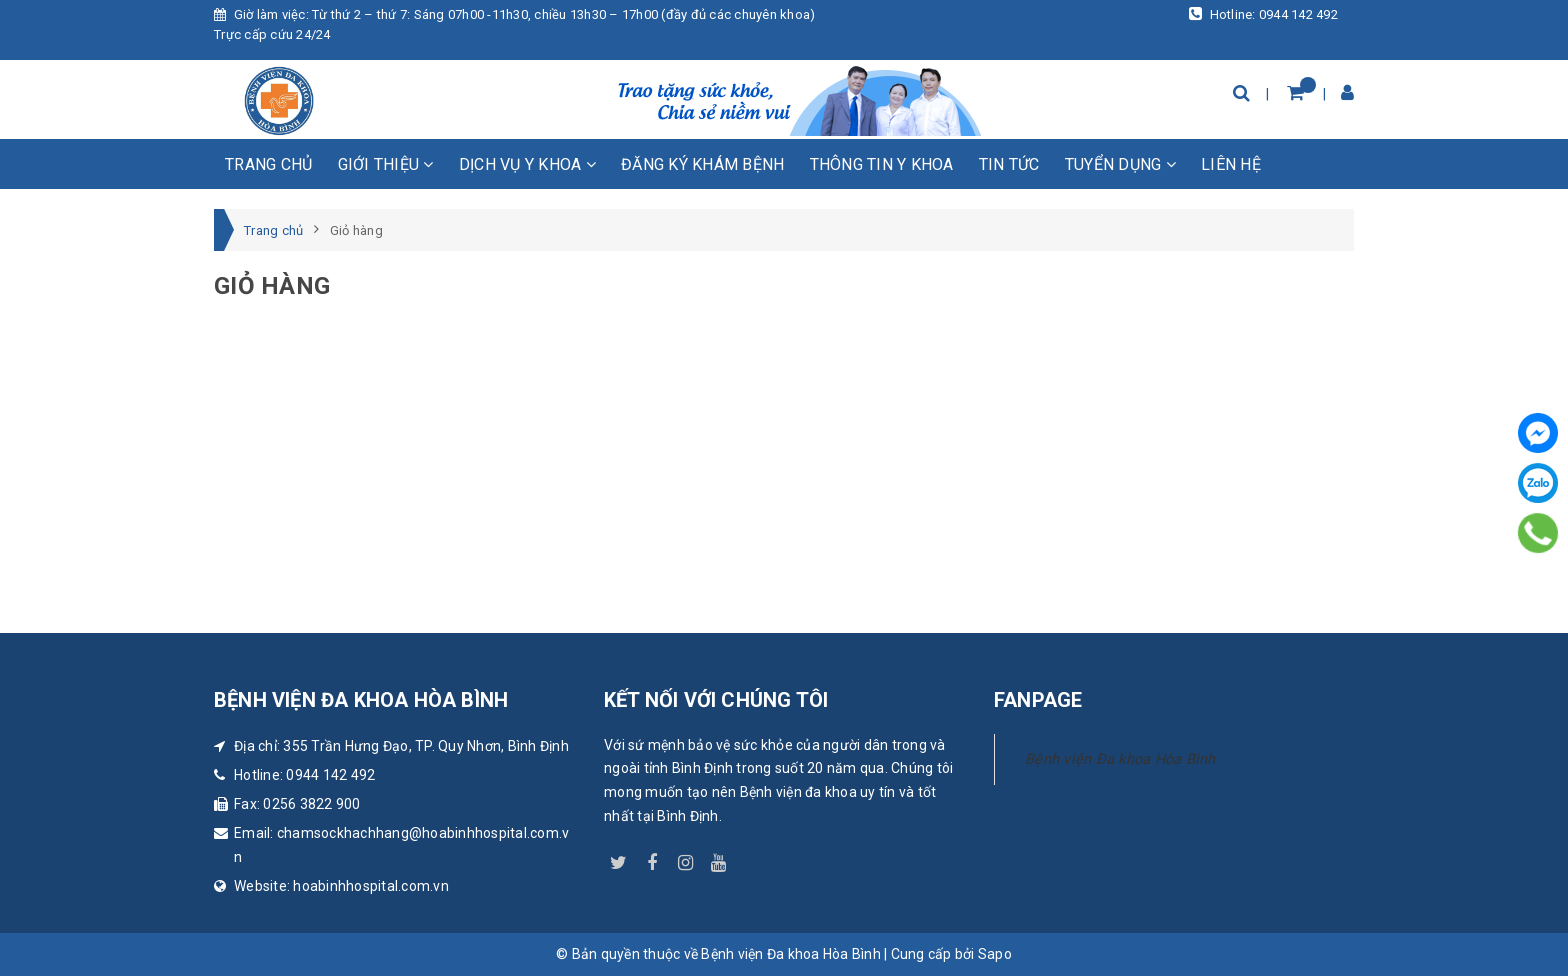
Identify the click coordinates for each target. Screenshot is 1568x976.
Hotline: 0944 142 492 (1263, 14)
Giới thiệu (386, 164)
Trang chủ (268, 164)
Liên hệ (1231, 164)
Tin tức (1009, 164)
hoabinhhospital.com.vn (371, 886)
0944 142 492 (330, 775)
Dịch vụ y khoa (527, 164)
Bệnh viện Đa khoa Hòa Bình (1120, 759)
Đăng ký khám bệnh (702, 164)
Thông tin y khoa (882, 164)
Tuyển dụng (1120, 164)
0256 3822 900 (311, 804)
